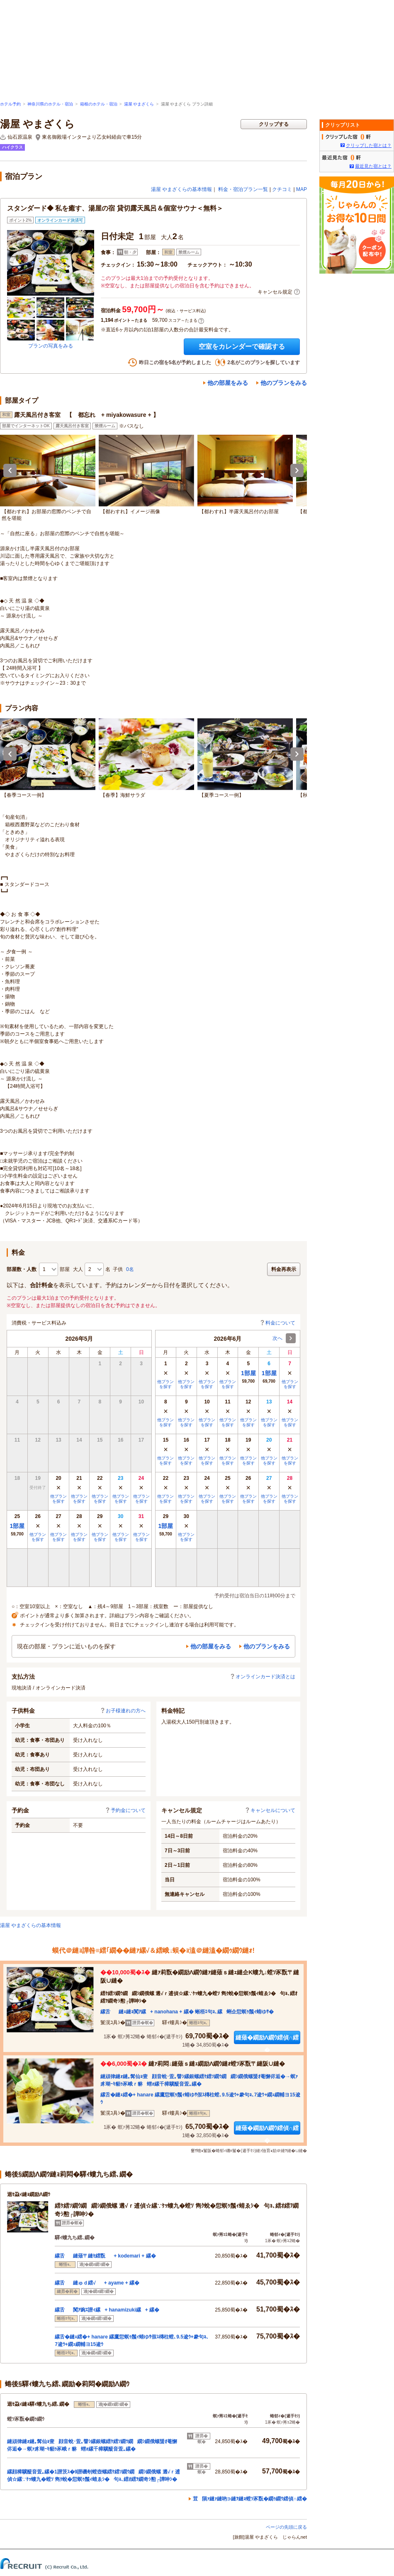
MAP (301, 189)
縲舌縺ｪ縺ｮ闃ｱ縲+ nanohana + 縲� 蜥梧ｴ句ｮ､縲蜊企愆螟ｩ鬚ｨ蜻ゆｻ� (187, 2012)
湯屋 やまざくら (139, 104)
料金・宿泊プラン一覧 (243, 189)
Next (297, 470)
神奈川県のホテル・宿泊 (50, 104)
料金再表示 (283, 1269)
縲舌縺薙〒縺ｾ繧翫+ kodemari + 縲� (105, 2256)
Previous (10, 470)
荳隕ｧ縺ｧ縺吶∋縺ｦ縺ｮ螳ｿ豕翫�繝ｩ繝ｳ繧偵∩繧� (250, 2499)
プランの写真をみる (50, 346)
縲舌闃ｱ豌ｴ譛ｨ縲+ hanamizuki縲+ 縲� (107, 2310)
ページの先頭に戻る (286, 2527)
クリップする (274, 124)
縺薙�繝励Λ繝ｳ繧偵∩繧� (267, 2039)
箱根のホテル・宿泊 (98, 104)
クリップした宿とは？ (369, 145)
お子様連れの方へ (123, 1711)
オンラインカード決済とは (262, 1677)
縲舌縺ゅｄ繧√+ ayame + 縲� (97, 2283)
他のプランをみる (283, 383)
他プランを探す (58, 1498)
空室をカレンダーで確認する (242, 346)
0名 (130, 1269)
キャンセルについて (270, 1810)
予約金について (125, 1810)
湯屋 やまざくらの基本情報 (181, 189)
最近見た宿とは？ (373, 166)
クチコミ (282, 189)
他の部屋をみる (227, 383)
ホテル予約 (10, 104)
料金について (277, 1323)
